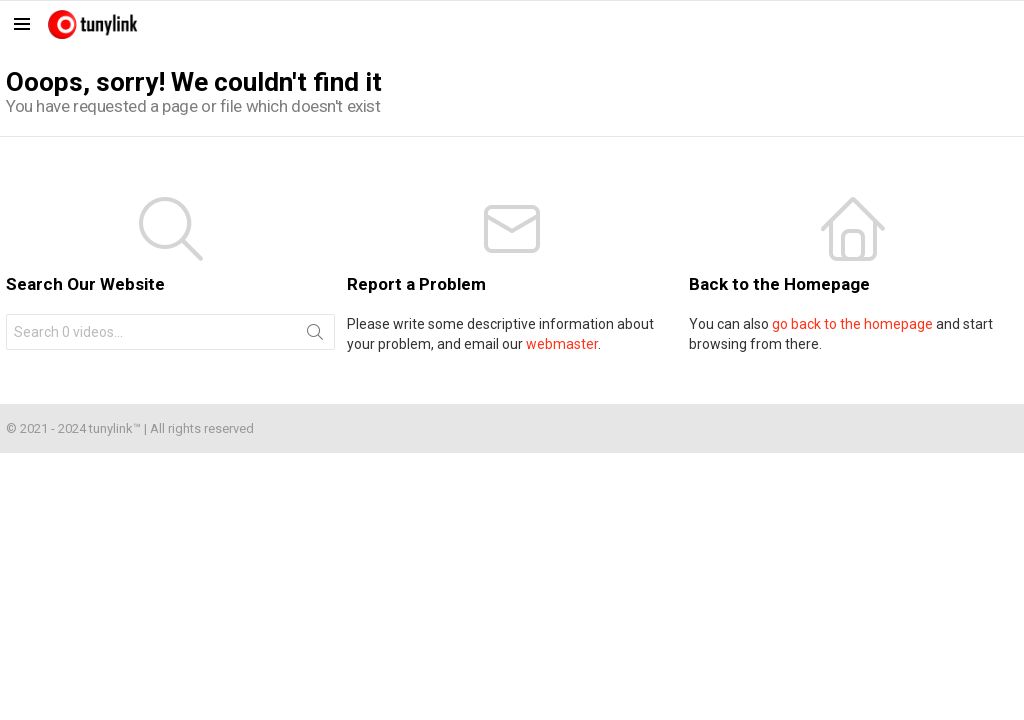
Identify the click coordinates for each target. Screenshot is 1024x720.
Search (315, 336)
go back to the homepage (852, 324)
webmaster (562, 344)
